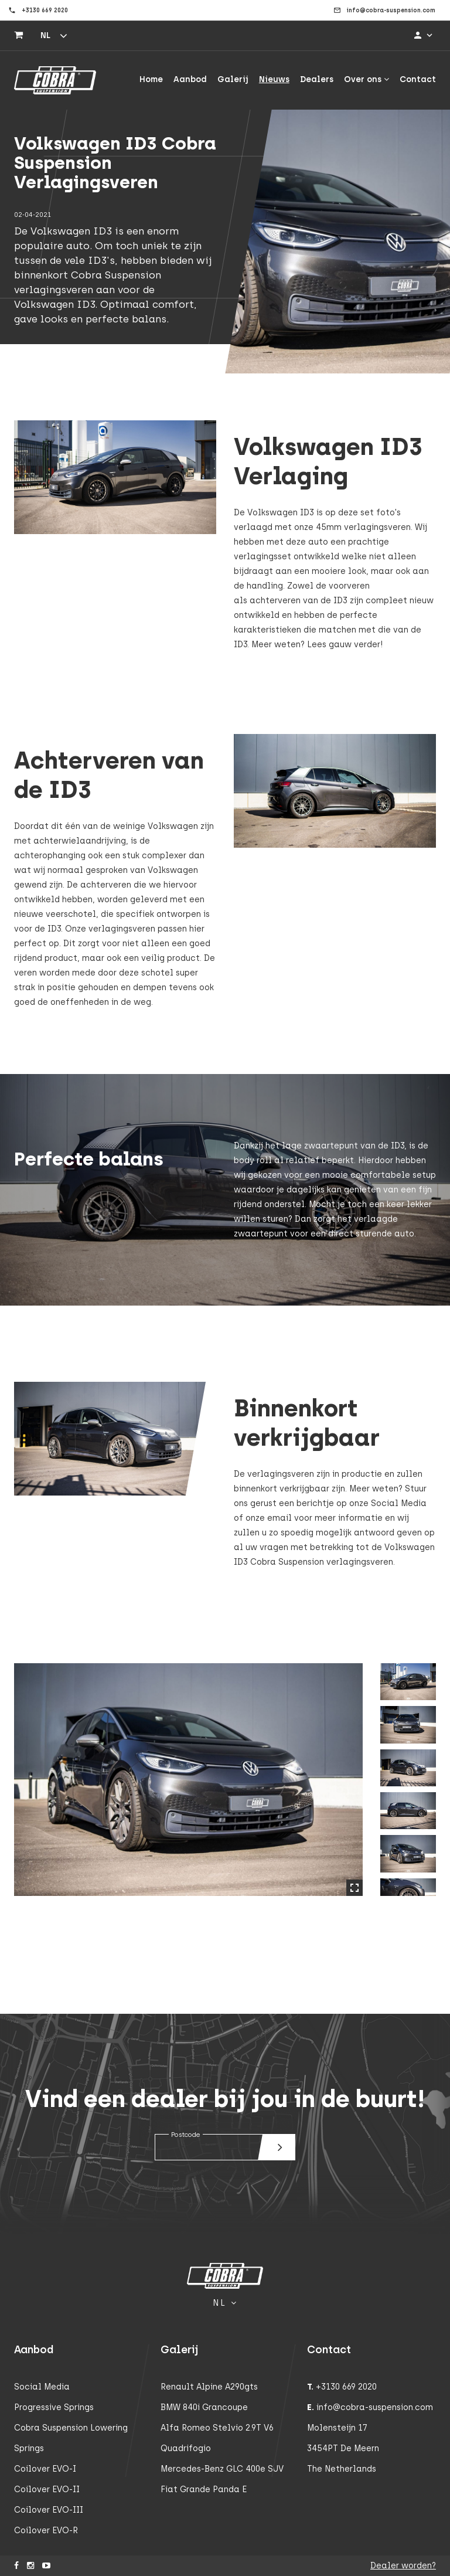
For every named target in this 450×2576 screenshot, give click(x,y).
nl (45, 35)
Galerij (232, 79)
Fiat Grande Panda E (204, 2490)
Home (151, 79)
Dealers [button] (316, 79)
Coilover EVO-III (48, 2510)
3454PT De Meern (343, 2448)
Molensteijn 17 (337, 2428)
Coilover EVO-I (45, 2469)
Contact (418, 79)
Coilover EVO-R (46, 2531)
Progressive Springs (54, 2407)
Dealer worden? (403, 2566)
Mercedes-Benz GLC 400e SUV (222, 2469)
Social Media (42, 2387)
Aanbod (190, 79)
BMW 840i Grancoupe (204, 2407)
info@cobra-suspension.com (374, 2407)
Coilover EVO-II (47, 2490)
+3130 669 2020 (346, 2387)
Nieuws (274, 79)
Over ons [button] (366, 79)
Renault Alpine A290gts (209, 2387)
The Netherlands (341, 2469)
